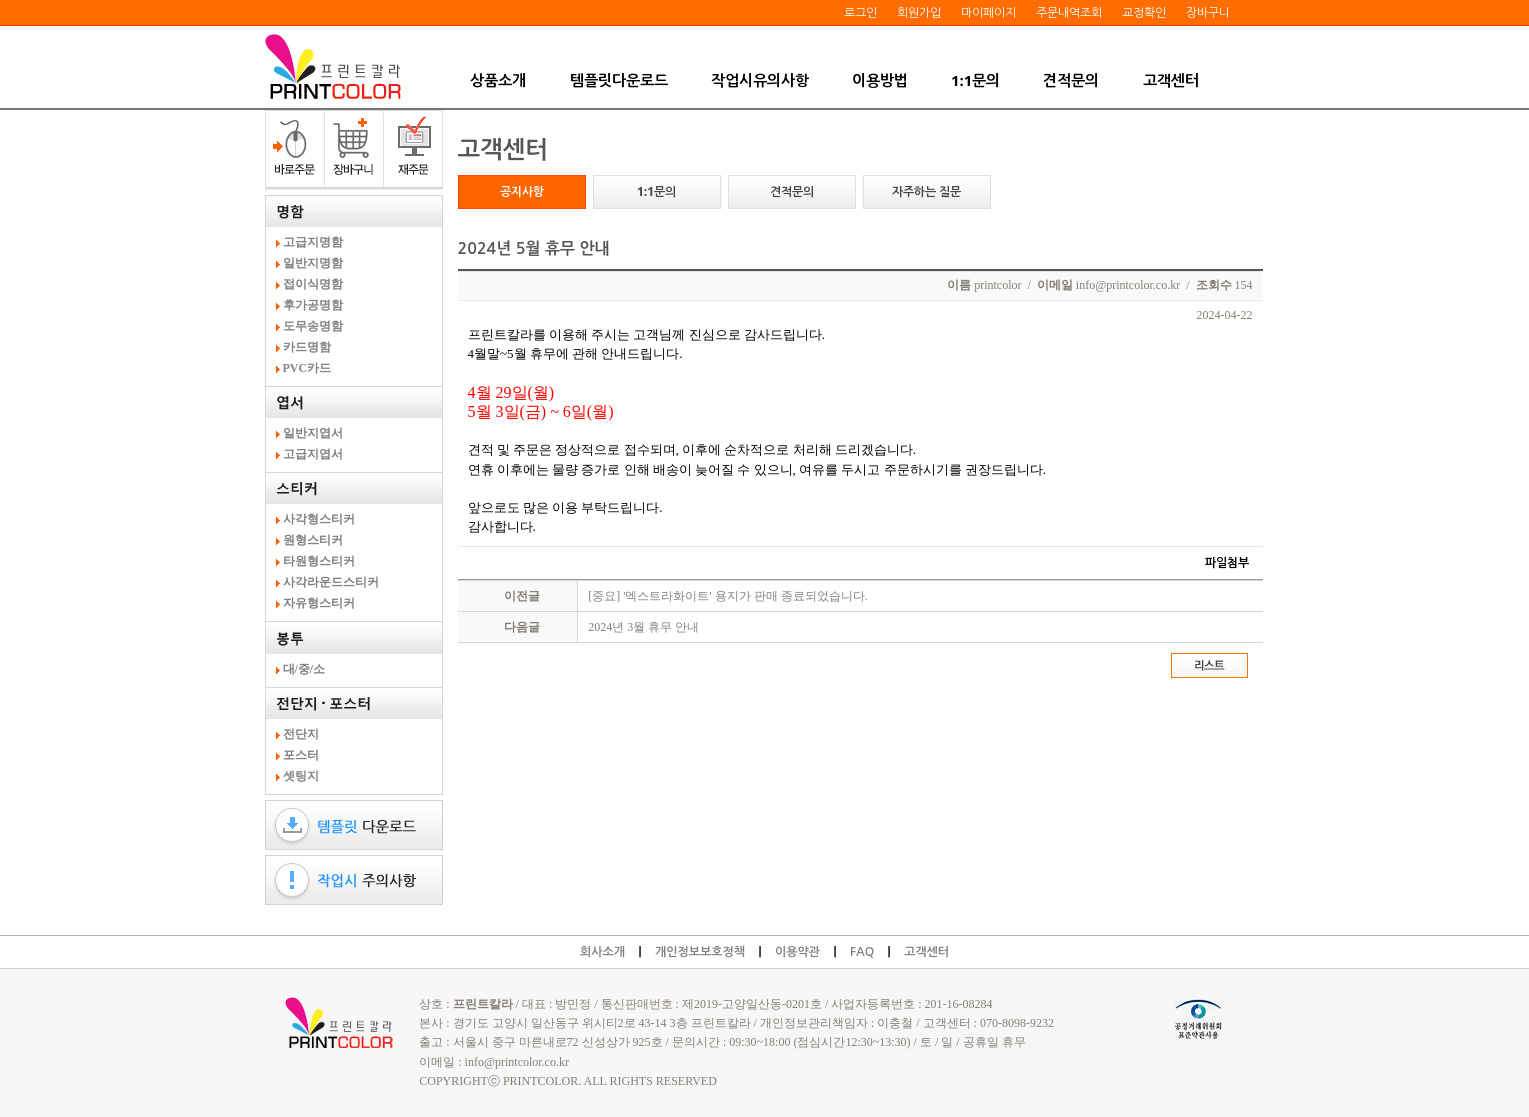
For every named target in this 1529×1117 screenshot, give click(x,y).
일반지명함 (314, 263)
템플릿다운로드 (619, 80)
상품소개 (498, 80)
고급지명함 (314, 242)
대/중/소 (306, 669)
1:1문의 (975, 80)
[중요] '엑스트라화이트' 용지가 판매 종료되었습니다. (727, 596)
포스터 (302, 755)
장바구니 (1208, 12)
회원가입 (919, 12)
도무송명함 (314, 326)
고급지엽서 (314, 454)
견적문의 (1071, 80)
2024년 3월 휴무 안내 (643, 627)
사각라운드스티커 (332, 582)
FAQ (862, 952)
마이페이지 (988, 12)
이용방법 (880, 80)
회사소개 (602, 952)
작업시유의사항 (760, 80)
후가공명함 (314, 305)
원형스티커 (314, 540)
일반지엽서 (314, 433)
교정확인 (1144, 12)
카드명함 (308, 347)
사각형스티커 (320, 519)
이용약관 (797, 952)
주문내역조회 (1069, 12)
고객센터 (1171, 80)
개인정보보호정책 (700, 952)
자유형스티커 (320, 603)
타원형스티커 (320, 561)
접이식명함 (314, 284)
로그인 (860, 12)
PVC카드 (309, 368)
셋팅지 (302, 776)
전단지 (302, 734)
